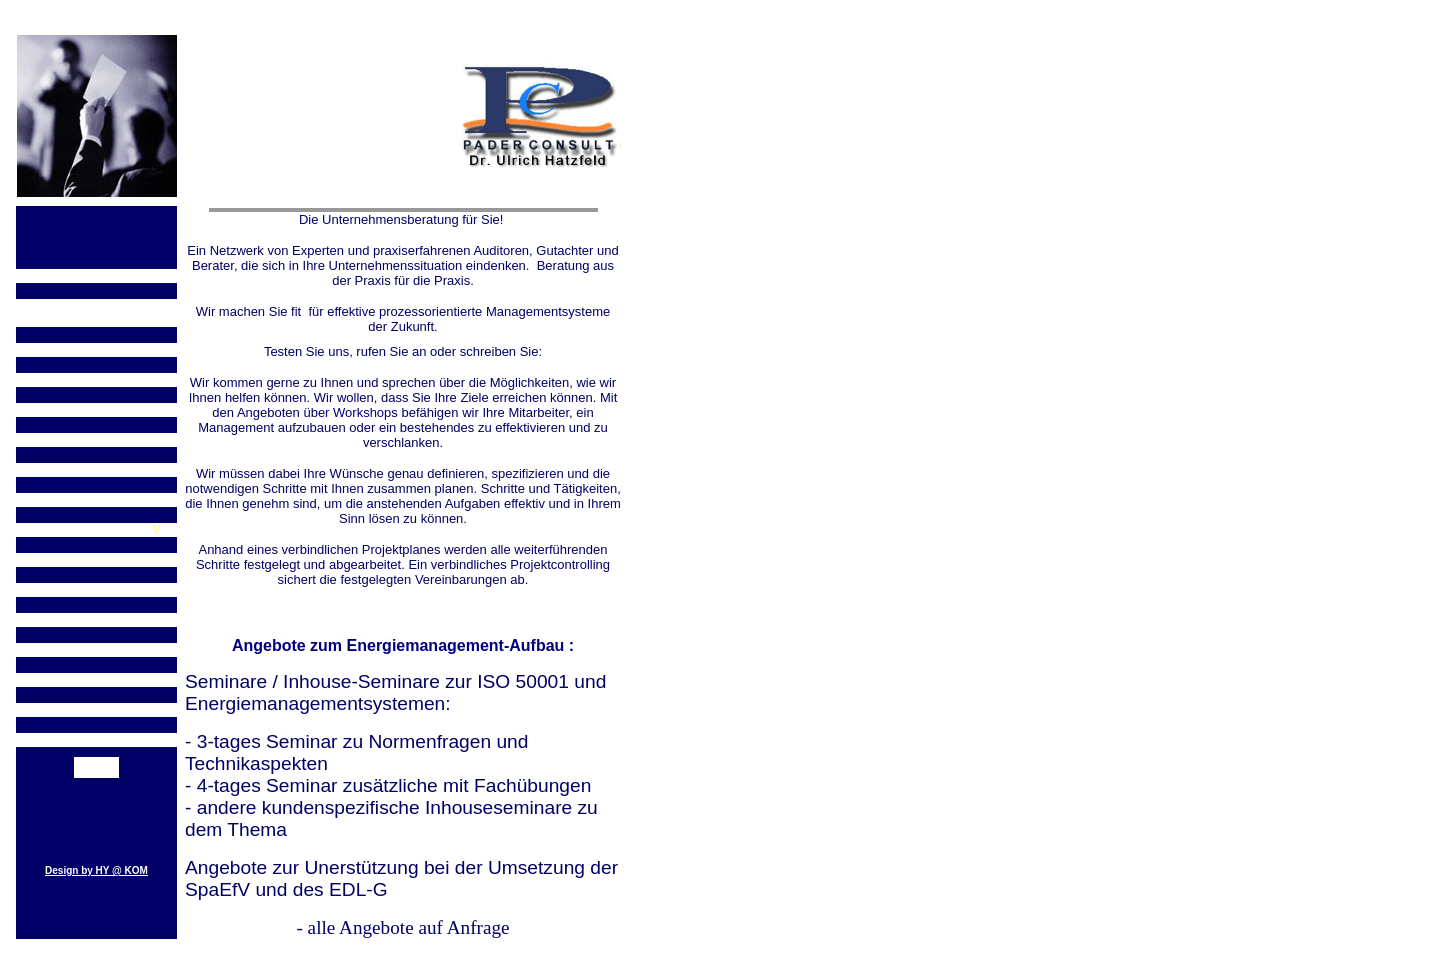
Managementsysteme (96, 740)
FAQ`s (96, 620)
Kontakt (96, 770)
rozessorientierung (100, 590)
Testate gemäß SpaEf (92, 530)
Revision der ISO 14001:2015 (96, 313)
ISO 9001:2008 (96, 440)
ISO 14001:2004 (96, 276)
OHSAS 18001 (96, 380)
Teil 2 (97, 350)
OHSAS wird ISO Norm (96, 410)
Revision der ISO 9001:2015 (96, 470)
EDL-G (96, 560)
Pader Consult (96, 650)
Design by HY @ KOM (96, 870)
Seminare (96, 710)
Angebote (96, 680)
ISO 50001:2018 (96, 500)
